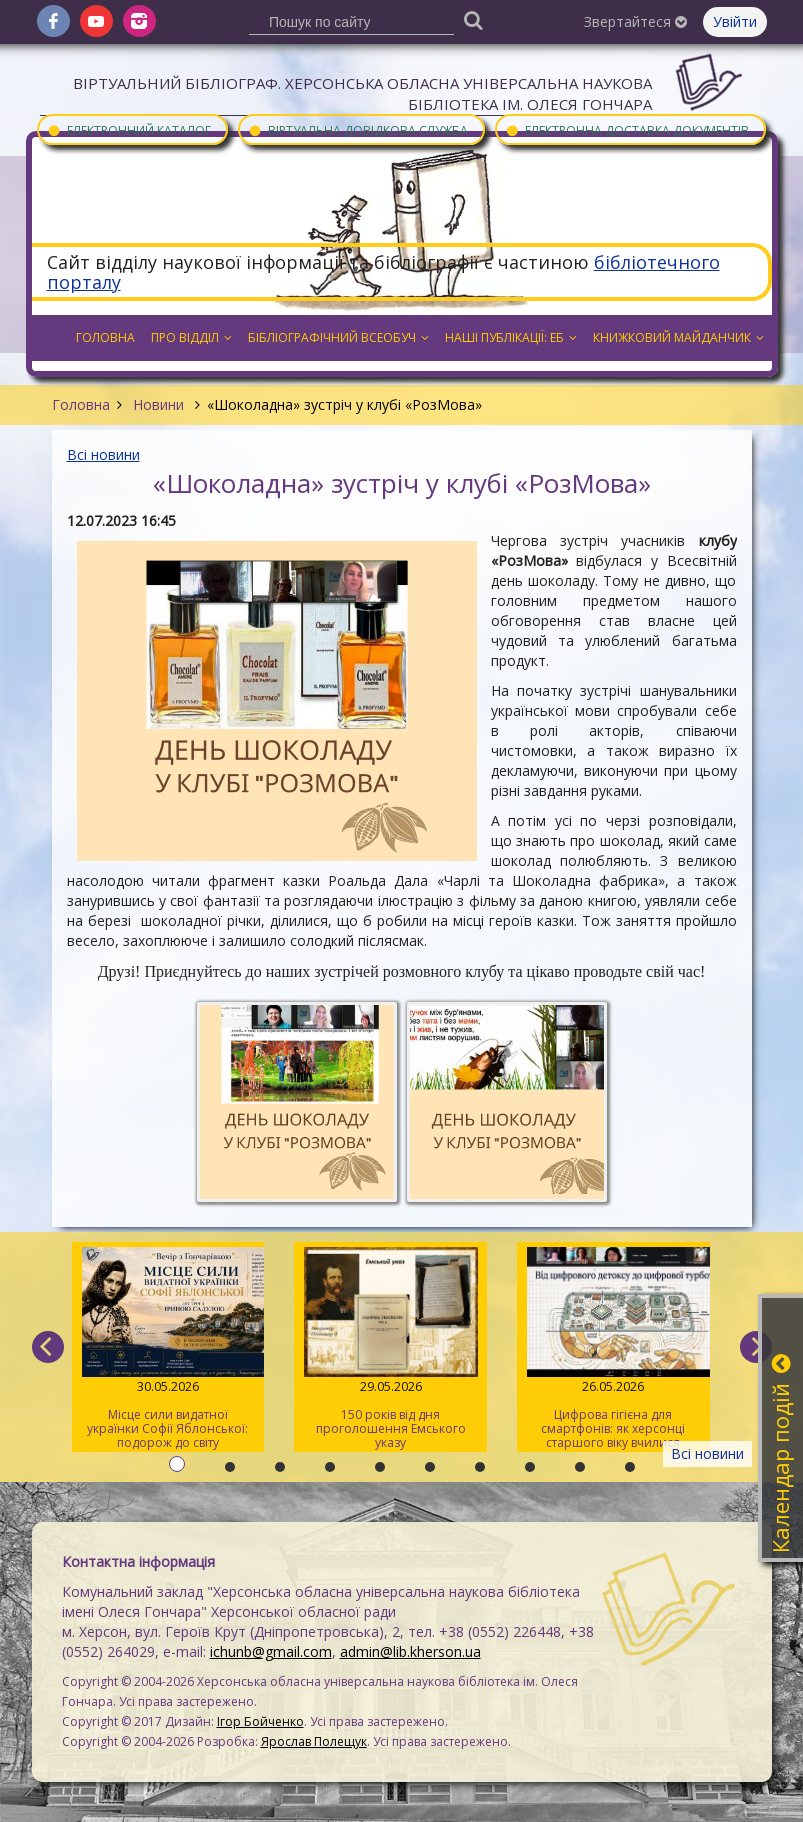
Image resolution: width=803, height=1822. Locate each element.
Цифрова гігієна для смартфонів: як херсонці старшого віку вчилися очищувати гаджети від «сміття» (613, 1349)
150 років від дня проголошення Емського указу (390, 1349)
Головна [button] (105, 337)
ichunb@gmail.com (271, 1651)
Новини (158, 404)
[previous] (48, 1347)
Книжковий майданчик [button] (678, 337)
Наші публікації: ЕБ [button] (511, 337)
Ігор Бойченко (260, 1721)
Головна (81, 404)
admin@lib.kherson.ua (410, 1651)
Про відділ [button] (191, 337)
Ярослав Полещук (314, 1741)
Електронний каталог (129, 129)
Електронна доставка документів (627, 129)
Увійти (735, 21)
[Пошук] (473, 19)
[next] (756, 1347)
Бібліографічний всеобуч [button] (338, 337)
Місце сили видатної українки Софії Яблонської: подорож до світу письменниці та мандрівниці (168, 1349)
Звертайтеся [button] (635, 21)
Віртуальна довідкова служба (358, 129)
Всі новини (103, 454)
